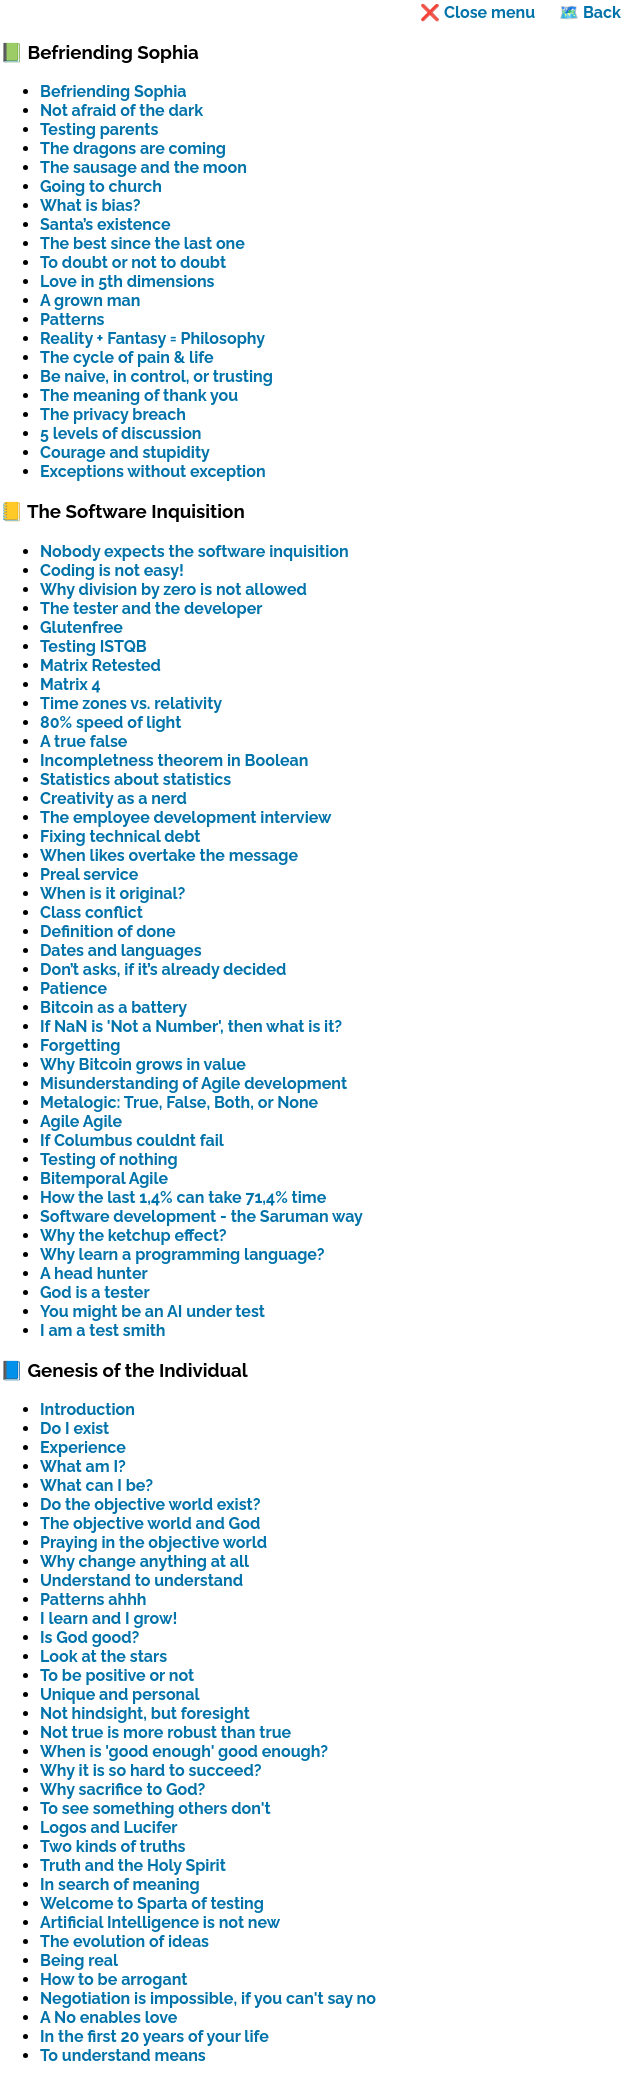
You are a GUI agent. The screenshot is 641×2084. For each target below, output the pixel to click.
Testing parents (99, 129)
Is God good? (89, 1637)
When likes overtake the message (169, 855)
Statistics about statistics (135, 779)
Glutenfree (81, 627)
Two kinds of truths (112, 1846)
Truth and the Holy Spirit (133, 1865)
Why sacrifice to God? (122, 1789)
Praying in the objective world (153, 1542)
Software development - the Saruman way (201, 1216)
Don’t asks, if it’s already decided (163, 969)
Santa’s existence (105, 224)
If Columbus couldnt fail (132, 1140)
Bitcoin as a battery (113, 1007)
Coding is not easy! (112, 570)
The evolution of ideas (124, 1941)
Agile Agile (81, 1121)
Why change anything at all (144, 1561)
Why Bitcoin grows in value (143, 1064)
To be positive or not (117, 1675)
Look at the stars (103, 1656)
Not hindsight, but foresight (145, 1713)
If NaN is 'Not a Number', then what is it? (191, 1026)
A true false (83, 741)
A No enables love (108, 2017)
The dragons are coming (133, 148)
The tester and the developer (151, 608)
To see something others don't (155, 1808)
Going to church (101, 186)
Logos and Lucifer (109, 1827)
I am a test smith (103, 1330)
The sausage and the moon (143, 167)
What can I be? (96, 1485)
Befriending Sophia (113, 91)
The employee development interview (186, 817)
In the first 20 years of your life (154, 2036)
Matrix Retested (100, 665)
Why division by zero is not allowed (173, 589)
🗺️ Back (590, 12)
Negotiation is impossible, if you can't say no (208, 1998)
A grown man (90, 300)
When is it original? (112, 893)
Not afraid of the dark (121, 110)
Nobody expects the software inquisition (194, 551)
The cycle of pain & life (127, 357)
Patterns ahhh (93, 1599)
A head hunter (94, 1273)
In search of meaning (120, 1884)
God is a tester (95, 1292)
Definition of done (108, 931)
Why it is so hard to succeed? (151, 1770)
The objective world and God (150, 1523)
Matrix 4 (70, 684)
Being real (79, 1960)
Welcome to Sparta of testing (152, 1903)
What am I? (83, 1466)
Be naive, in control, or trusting (156, 376)
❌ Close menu (477, 12)
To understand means (123, 2055)
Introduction (87, 1409)
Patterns (72, 319)
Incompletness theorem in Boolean (174, 760)
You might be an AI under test (152, 1311)
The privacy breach (113, 414)
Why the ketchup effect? (133, 1235)
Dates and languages (121, 950)
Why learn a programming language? (182, 1254)
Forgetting (80, 1045)
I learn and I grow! (108, 1618)
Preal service (89, 874)
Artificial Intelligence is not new (160, 1922)
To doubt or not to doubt (133, 262)
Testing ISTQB (93, 646)
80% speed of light (110, 722)
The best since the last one (142, 243)
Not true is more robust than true (165, 1732)
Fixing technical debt (120, 836)
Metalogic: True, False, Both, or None (179, 1102)
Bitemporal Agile (104, 1178)
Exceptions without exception (153, 471)
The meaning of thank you (139, 395)
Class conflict (91, 912)
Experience (83, 1447)
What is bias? (90, 205)
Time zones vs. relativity (131, 703)
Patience (73, 988)
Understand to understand (141, 1580)
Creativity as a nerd (113, 798)
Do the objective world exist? (150, 1504)
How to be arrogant (113, 1979)
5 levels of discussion (121, 433)
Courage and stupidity (125, 452)
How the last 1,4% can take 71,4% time (183, 1197)
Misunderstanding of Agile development (193, 1083)
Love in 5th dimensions (127, 281)
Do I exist (74, 1428)
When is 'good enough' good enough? (184, 1751)
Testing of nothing (109, 1159)
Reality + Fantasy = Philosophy (152, 338)
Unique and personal (120, 1694)
